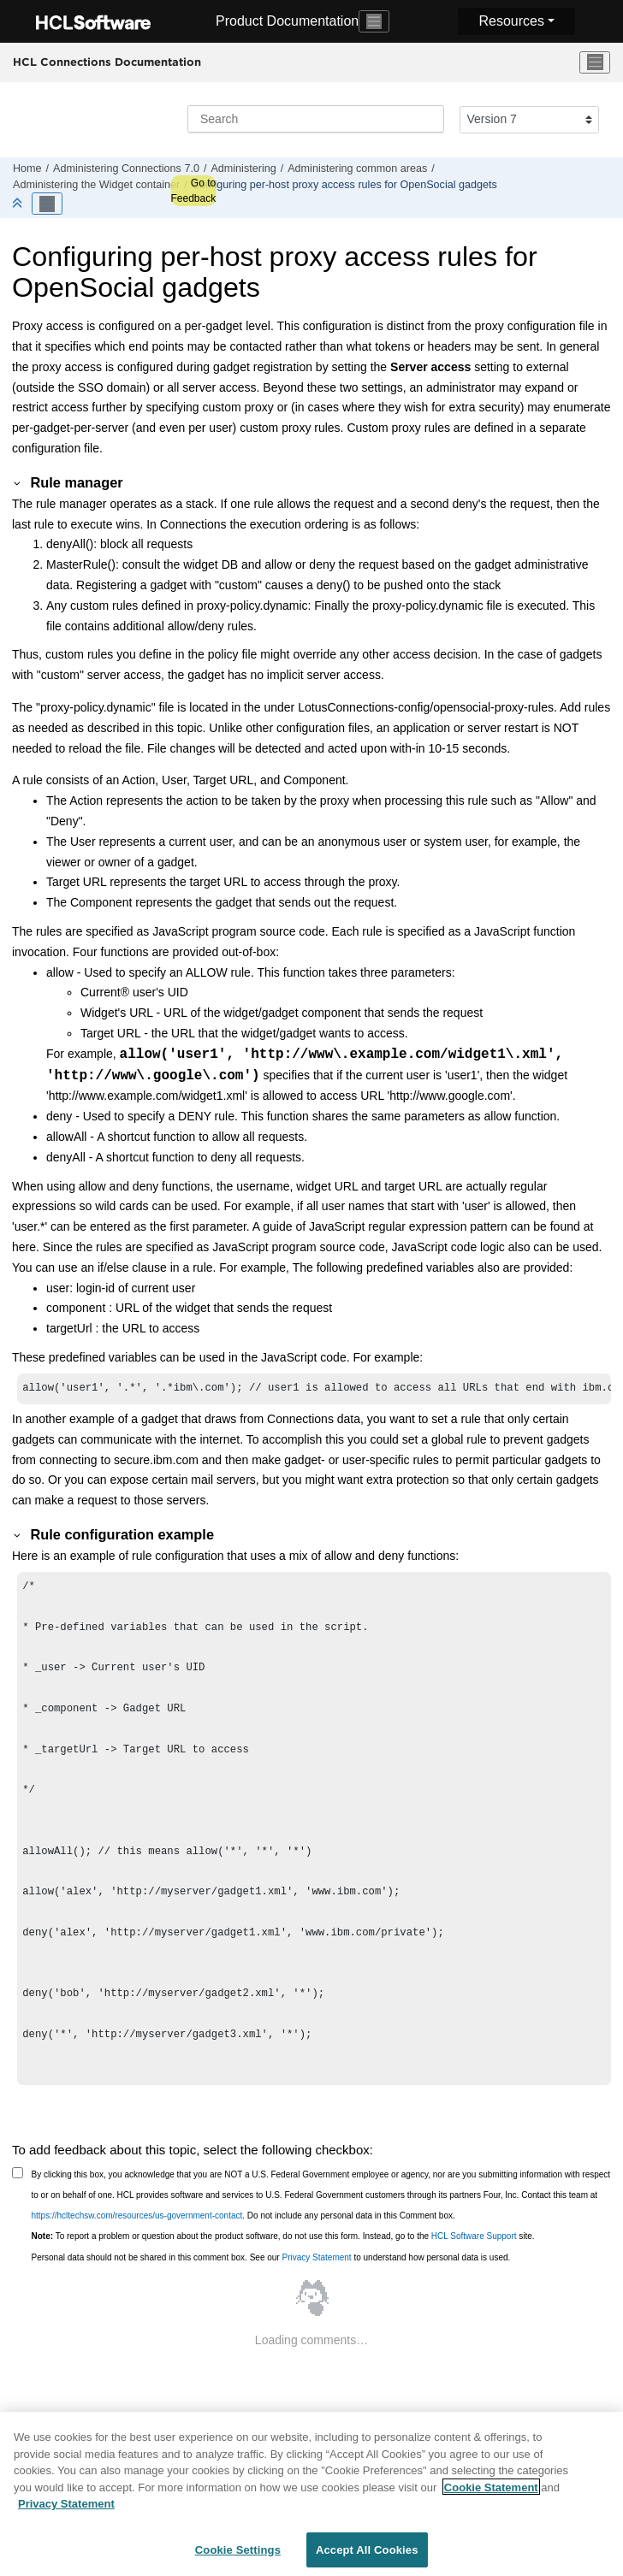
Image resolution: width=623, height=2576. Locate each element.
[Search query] (315, 119)
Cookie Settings (238, 2555)
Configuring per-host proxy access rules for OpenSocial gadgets (344, 185)
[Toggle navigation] (374, 21)
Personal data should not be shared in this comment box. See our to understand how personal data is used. (271, 2259)
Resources (510, 21)
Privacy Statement (316, 2259)
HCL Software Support (474, 2237)
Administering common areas (357, 168)
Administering (243, 168)
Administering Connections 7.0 (126, 168)
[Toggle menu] (594, 62)
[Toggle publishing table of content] (47, 203)
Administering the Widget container (96, 185)
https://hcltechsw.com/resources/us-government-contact (137, 2217)
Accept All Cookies (367, 2555)
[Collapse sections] (19, 204)
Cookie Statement (491, 2492)
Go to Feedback (193, 190)
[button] (18, 482)
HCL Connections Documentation (107, 62)
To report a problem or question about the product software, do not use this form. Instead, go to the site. (283, 2237)
